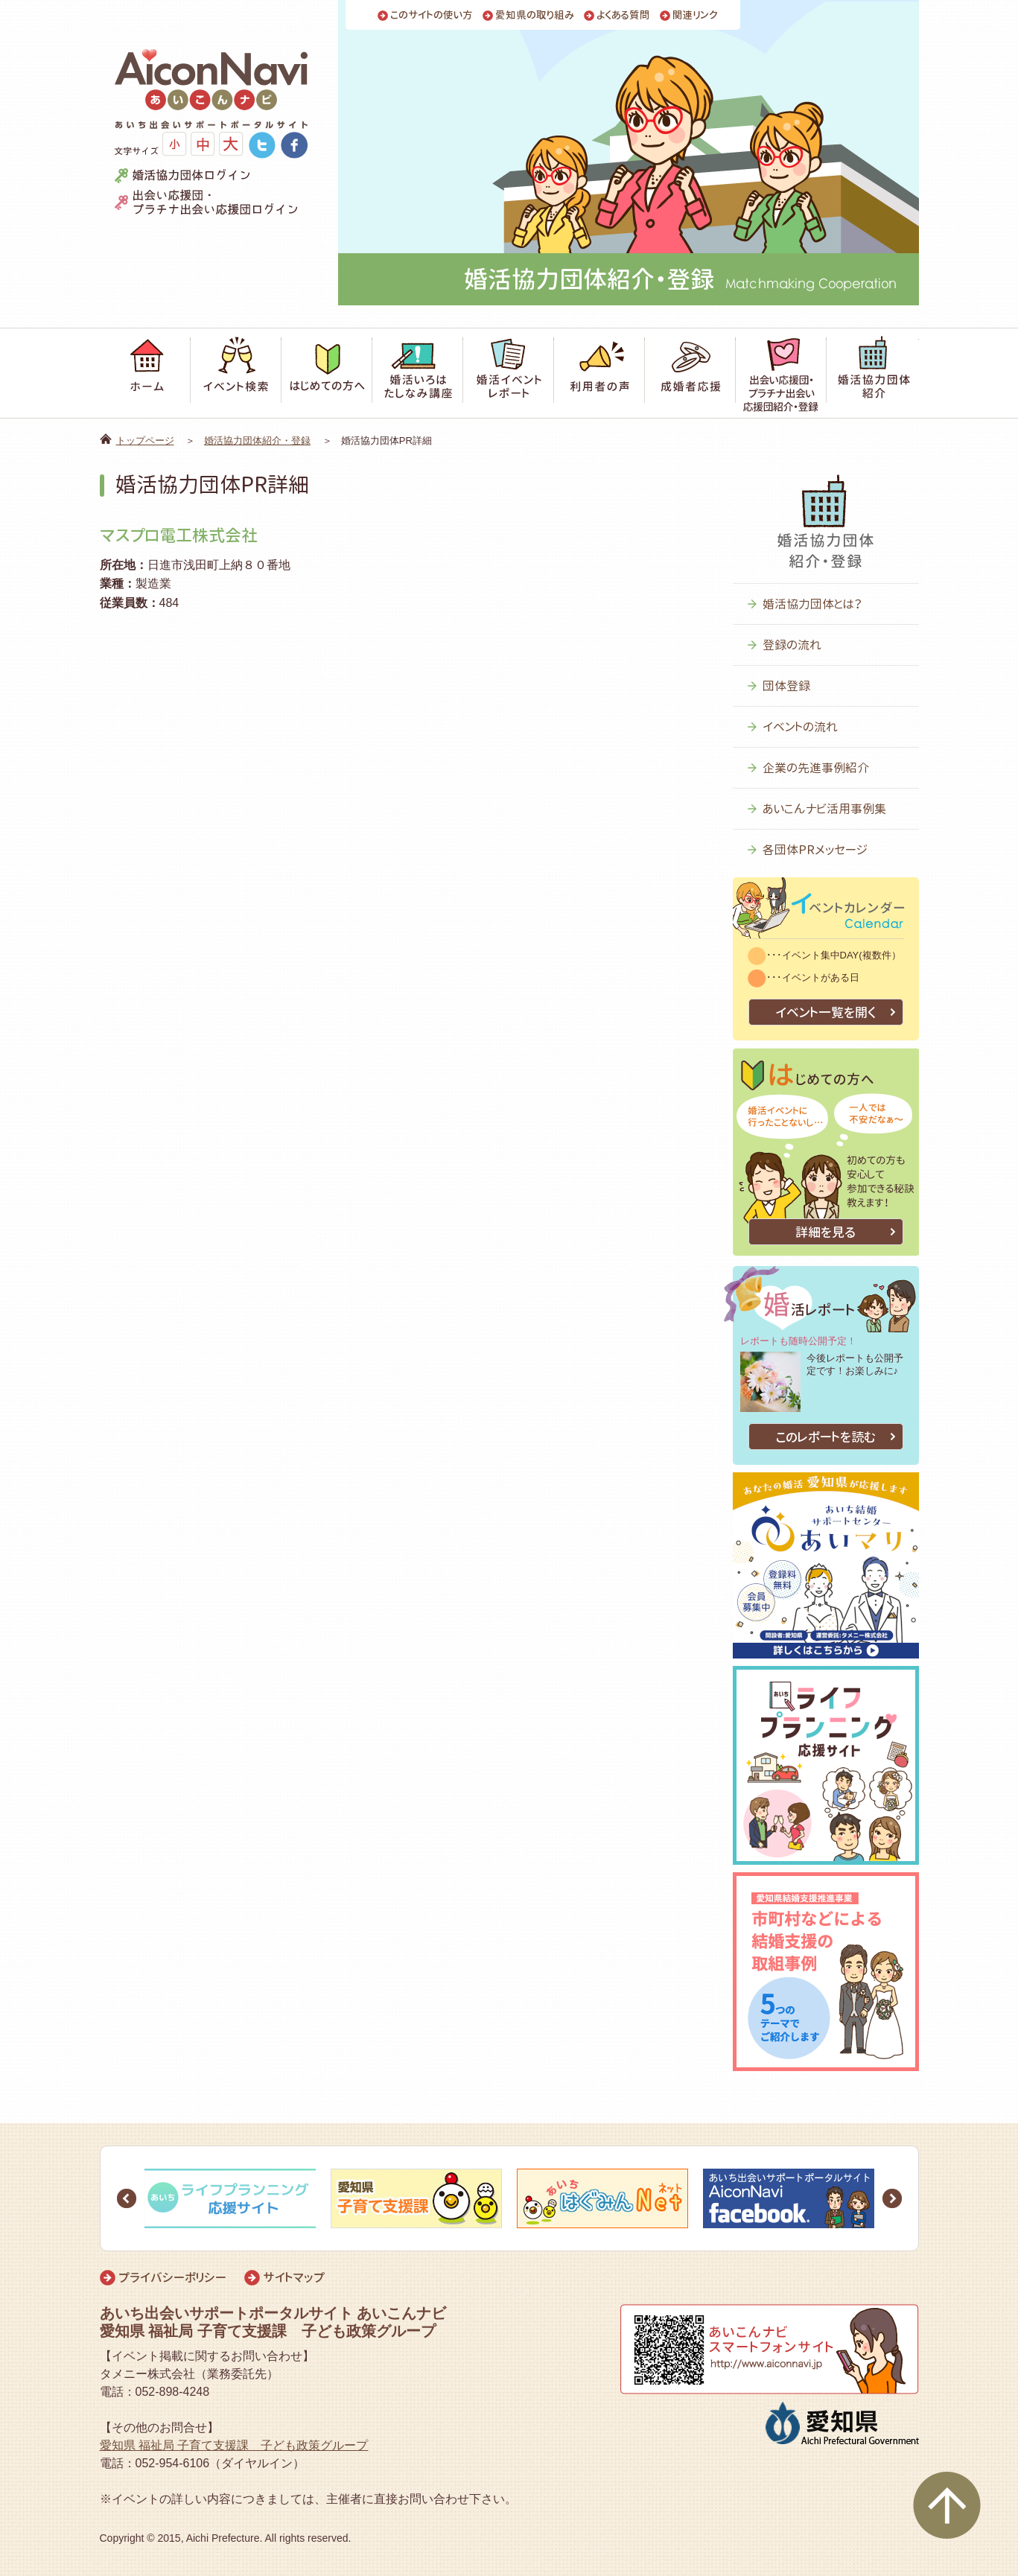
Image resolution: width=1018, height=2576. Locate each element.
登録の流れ (792, 645)
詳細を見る (825, 1232)
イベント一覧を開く (825, 1012)
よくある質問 (623, 15)
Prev (126, 2198)
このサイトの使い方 (431, 15)
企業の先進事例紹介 (816, 768)
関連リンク (695, 15)
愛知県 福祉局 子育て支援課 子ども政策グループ (234, 2445)
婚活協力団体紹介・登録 (257, 440)
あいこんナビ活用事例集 (824, 809)
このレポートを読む (826, 1437)
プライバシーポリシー (172, 2277)
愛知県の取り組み (534, 15)
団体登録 (786, 686)
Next (892, 2198)
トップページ (145, 440)
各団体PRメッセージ (815, 850)
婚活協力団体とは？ (812, 604)
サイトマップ (294, 2277)
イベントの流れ (800, 727)
